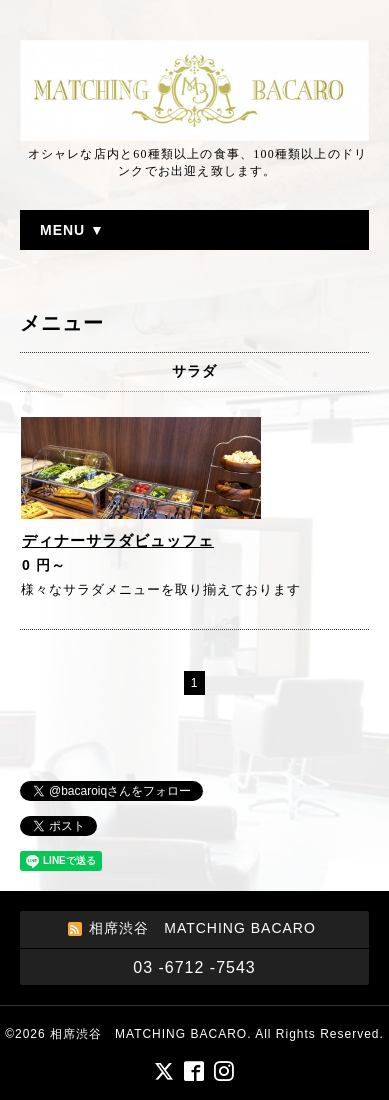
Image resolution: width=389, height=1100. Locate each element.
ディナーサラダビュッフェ (118, 540)
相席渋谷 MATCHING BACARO (148, 1034)
